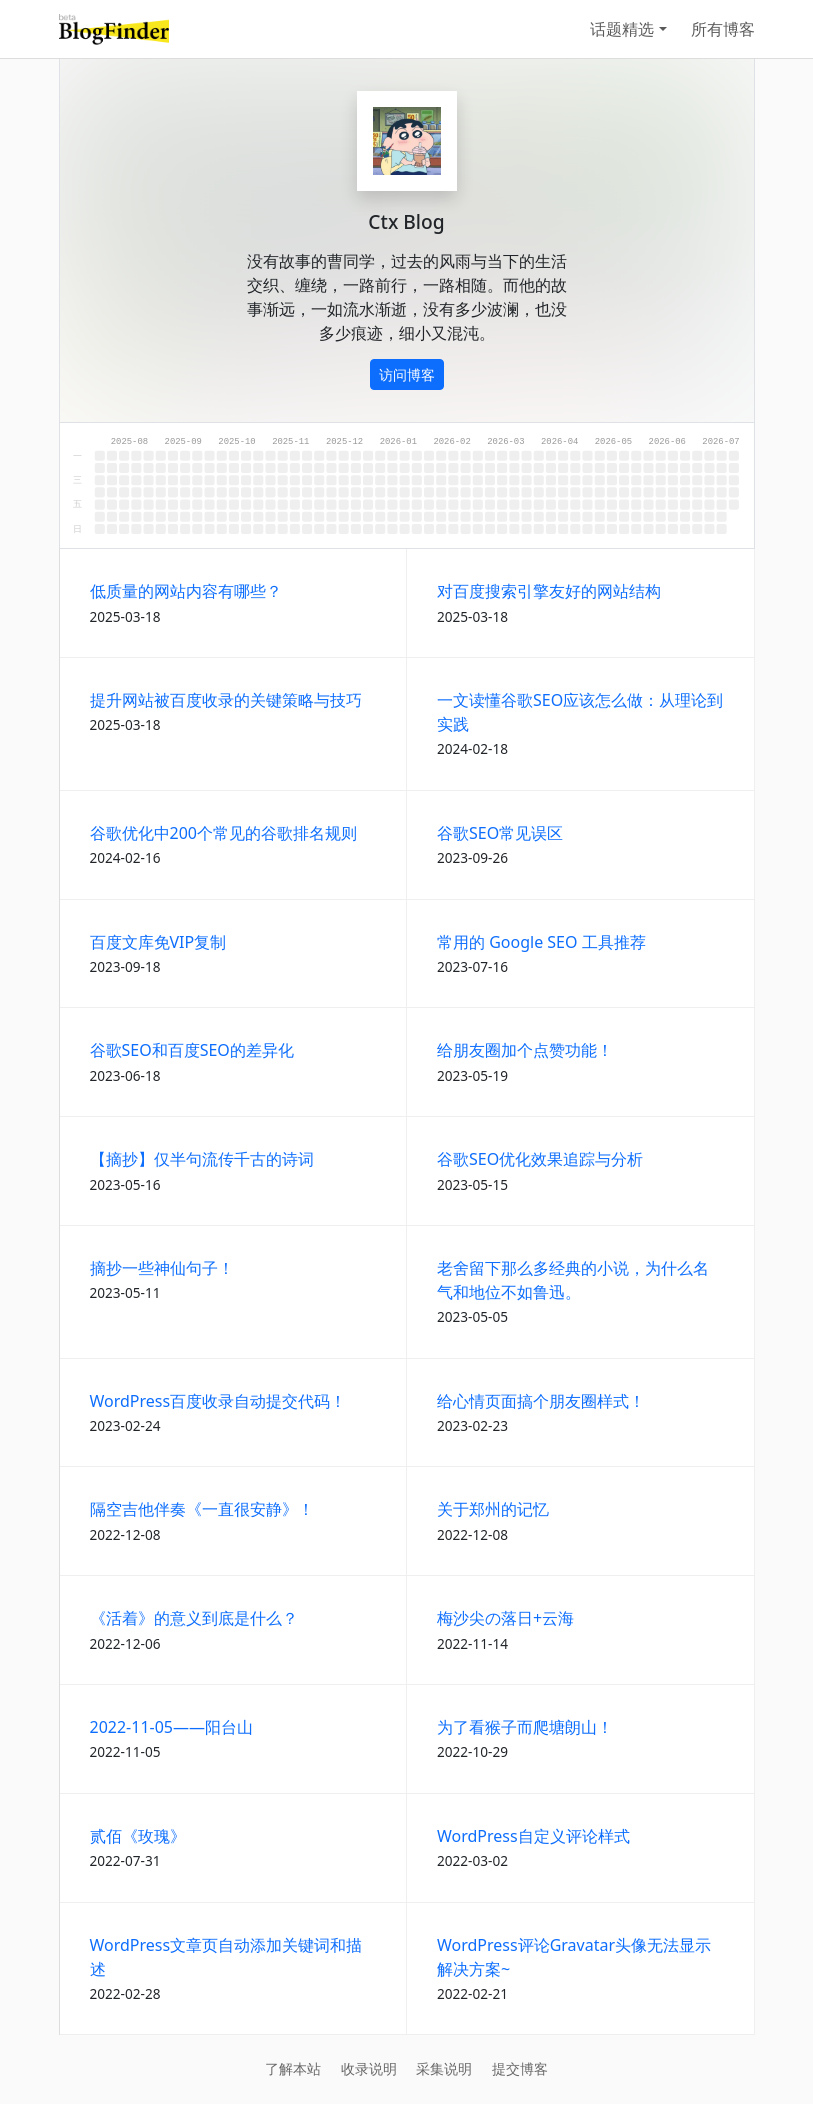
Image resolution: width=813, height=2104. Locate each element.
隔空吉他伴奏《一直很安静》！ (202, 1509)
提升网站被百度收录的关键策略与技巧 (226, 700)
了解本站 (293, 2068)
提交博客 (520, 2068)
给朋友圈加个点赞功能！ (525, 1050)
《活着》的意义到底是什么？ (194, 1618)
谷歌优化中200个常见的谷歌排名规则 (223, 833)
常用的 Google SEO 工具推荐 (541, 942)
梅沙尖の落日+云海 (505, 1618)
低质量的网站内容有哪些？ (186, 591)
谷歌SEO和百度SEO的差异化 (192, 1050)
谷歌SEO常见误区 (500, 833)
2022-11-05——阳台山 (172, 1727)
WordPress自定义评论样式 (533, 1836)
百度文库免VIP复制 (158, 942)
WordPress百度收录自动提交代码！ (218, 1401)
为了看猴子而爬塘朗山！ (525, 1727)
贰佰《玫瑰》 (138, 1836)
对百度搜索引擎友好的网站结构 (549, 591)
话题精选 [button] (622, 29)
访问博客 (407, 374)
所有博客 (723, 29)
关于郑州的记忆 (493, 1509)
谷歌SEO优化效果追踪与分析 (540, 1159)
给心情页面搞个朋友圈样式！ (541, 1401)
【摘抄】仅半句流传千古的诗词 (202, 1159)
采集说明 (444, 2068)
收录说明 (369, 2068)
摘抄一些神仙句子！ (162, 1268)
